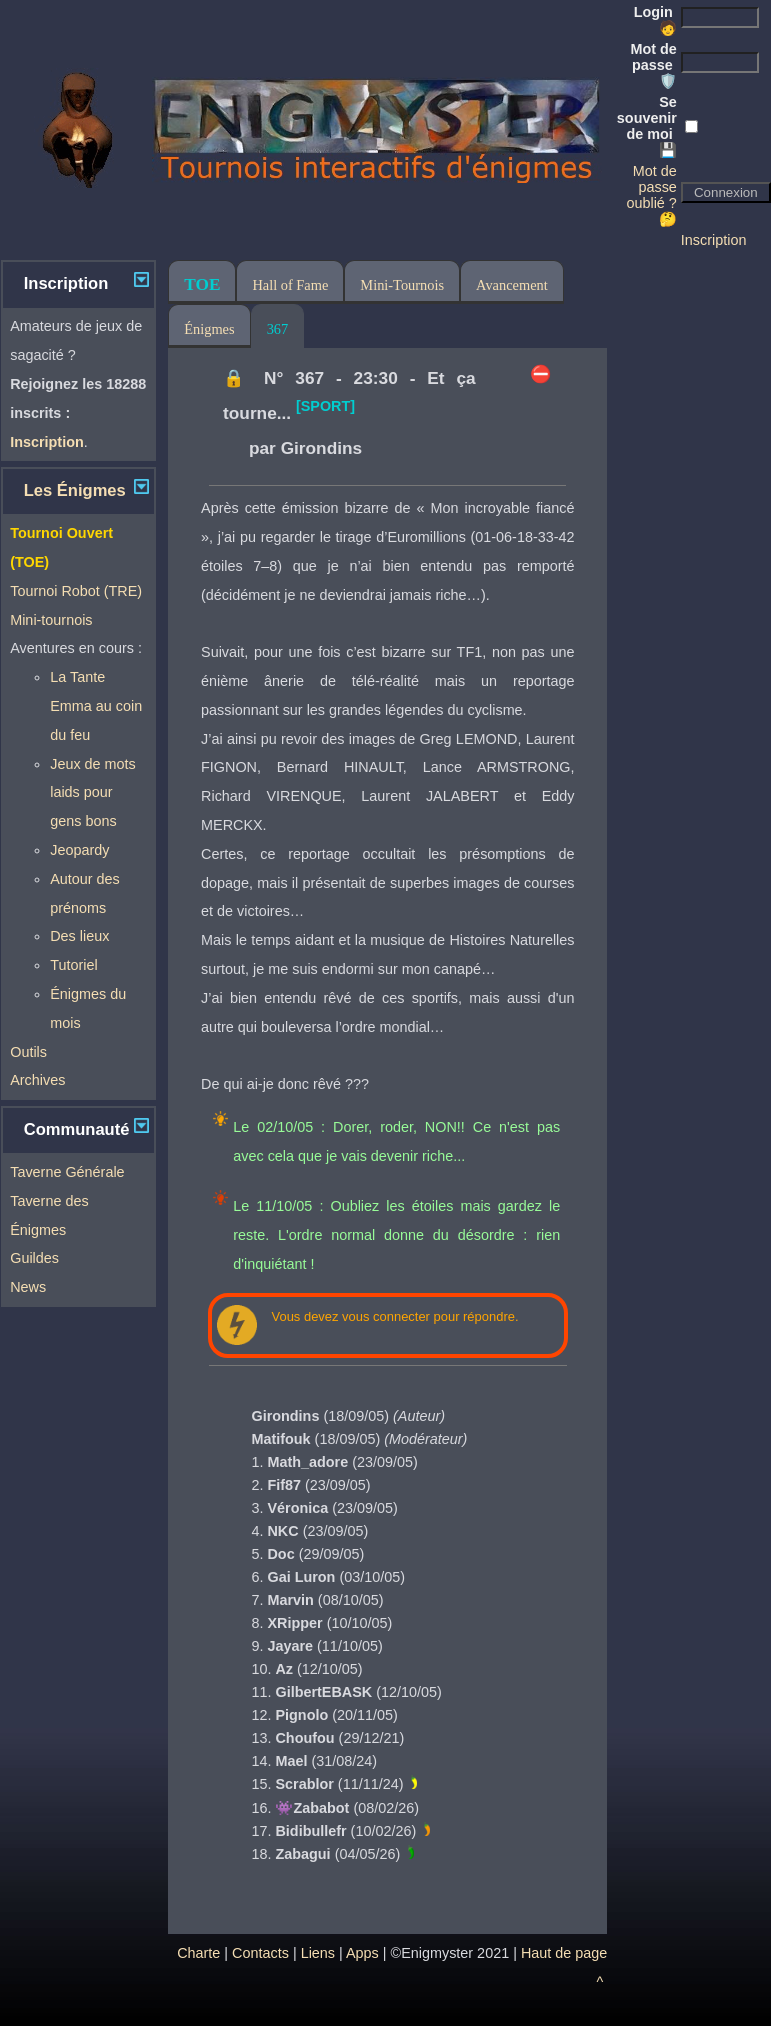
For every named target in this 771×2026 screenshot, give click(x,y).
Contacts (260, 1953)
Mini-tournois (51, 620)
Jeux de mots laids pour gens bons (93, 793)
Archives (37, 1080)
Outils (28, 1052)
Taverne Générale (67, 1172)
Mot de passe (653, 65)
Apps (362, 1953)
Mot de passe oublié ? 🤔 (651, 195)
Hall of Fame (290, 285)
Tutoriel (73, 965)
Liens (318, 1953)
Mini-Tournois (402, 285)
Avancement (512, 285)
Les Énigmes (75, 490)
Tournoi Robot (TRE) (76, 591)
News (28, 1287)
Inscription (714, 240)
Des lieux (79, 936)
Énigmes (209, 329)
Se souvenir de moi (647, 126)
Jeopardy (79, 850)
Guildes (34, 1258)
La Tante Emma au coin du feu (96, 706)
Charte (198, 1953)
